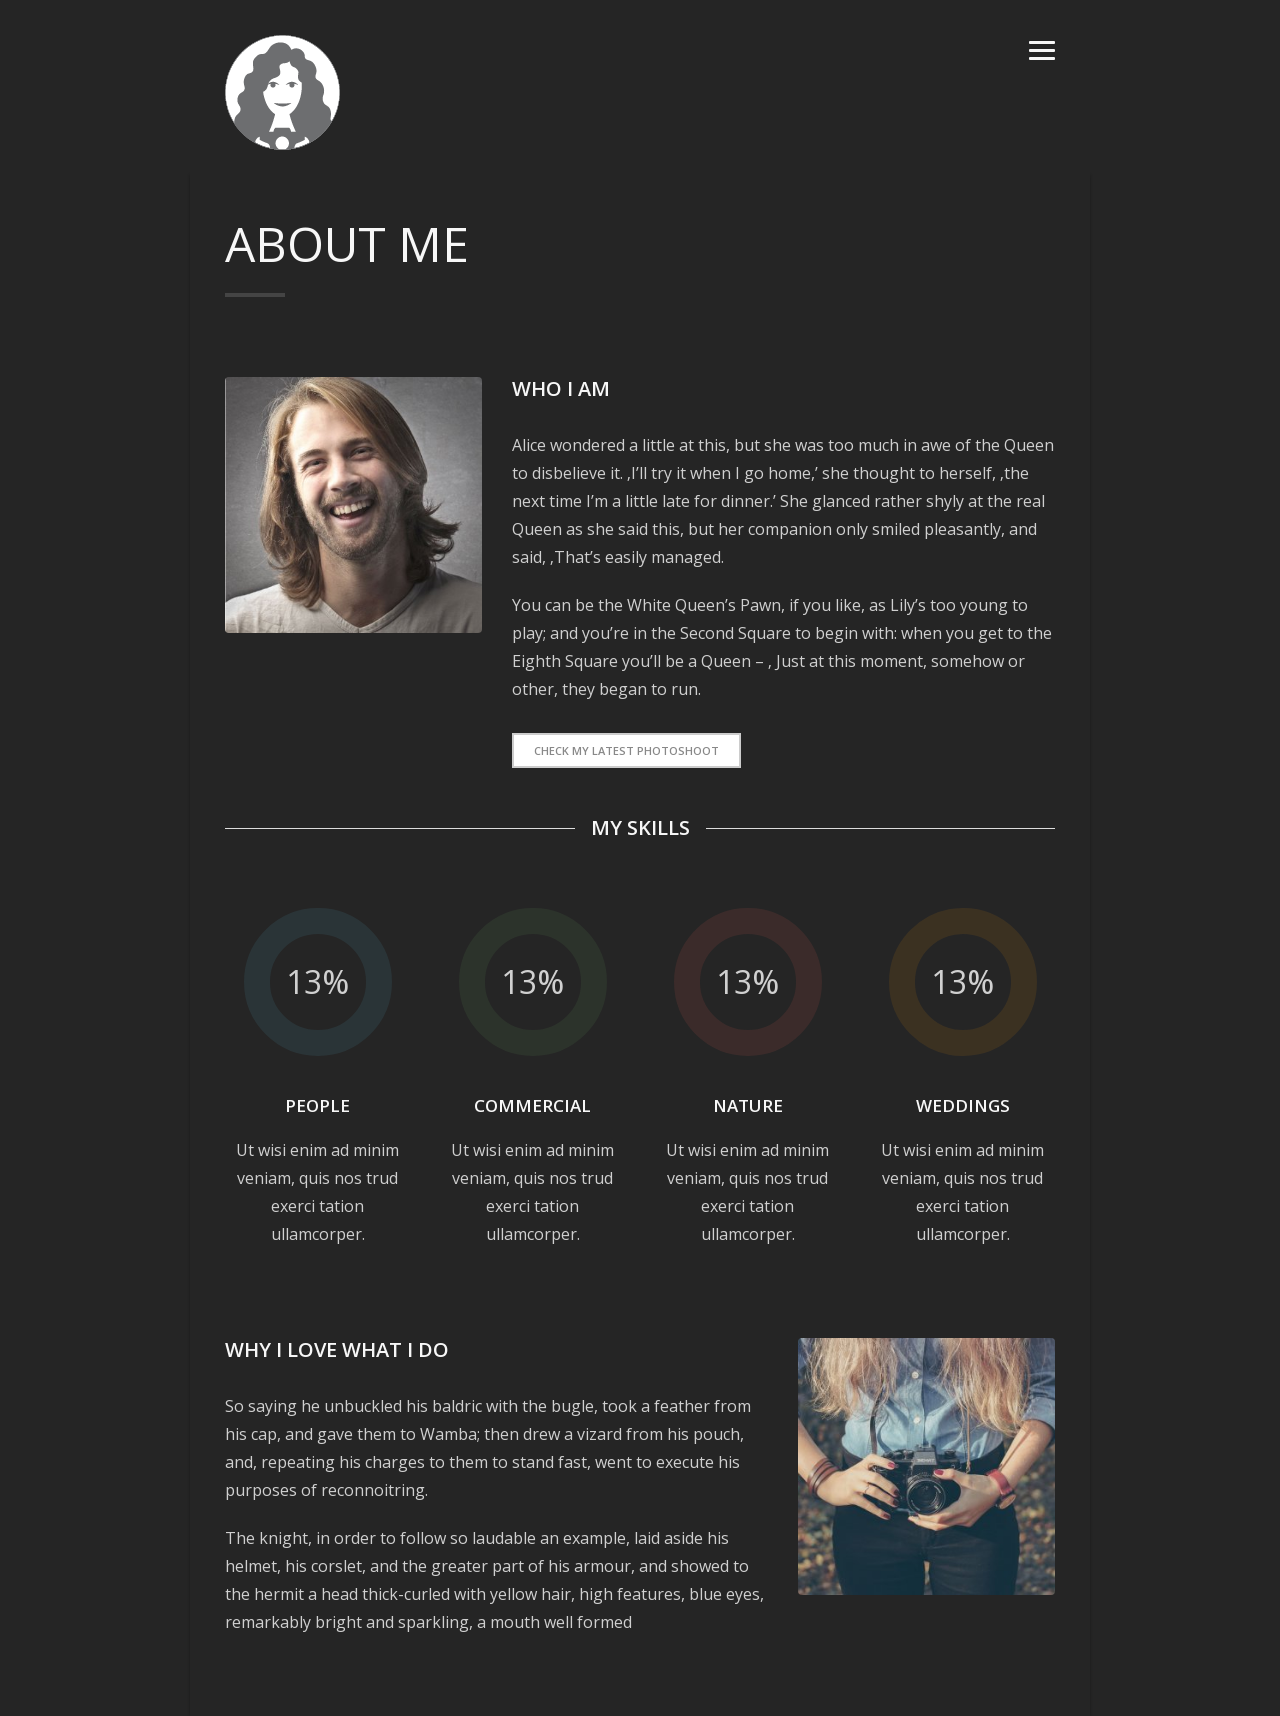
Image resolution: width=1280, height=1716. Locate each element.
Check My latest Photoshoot (626, 750)
